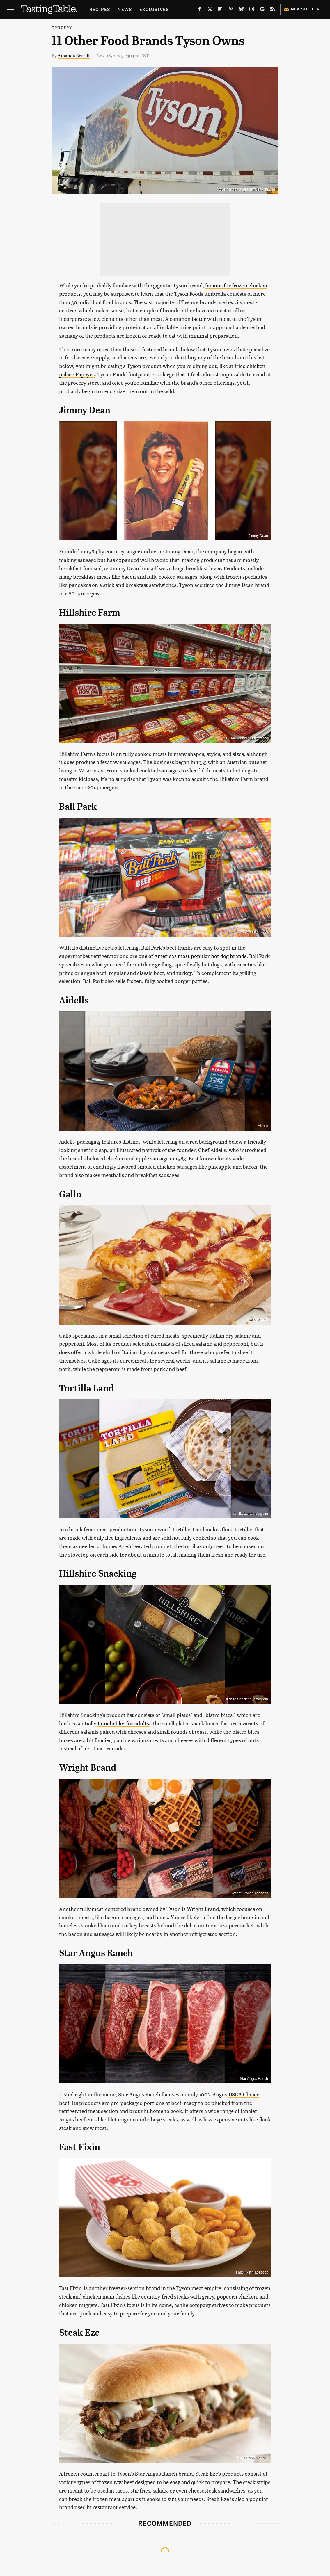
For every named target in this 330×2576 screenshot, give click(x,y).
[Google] (262, 10)
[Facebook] (199, 10)
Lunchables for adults (123, 1723)
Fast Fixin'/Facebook (252, 2272)
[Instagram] (252, 10)
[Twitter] (210, 10)
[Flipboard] (220, 10)
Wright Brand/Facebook (249, 1893)
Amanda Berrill (74, 55)
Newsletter (301, 9)
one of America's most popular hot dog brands (192, 955)
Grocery (62, 27)
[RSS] (273, 10)
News (125, 9)
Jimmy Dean (258, 535)
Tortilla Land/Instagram (250, 1513)
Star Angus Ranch (254, 2078)
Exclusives (154, 9)
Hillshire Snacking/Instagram (246, 1699)
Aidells (263, 1126)
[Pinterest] (231, 10)
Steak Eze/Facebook (252, 2458)
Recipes (99, 9)
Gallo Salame (257, 1320)
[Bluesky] (241, 10)
